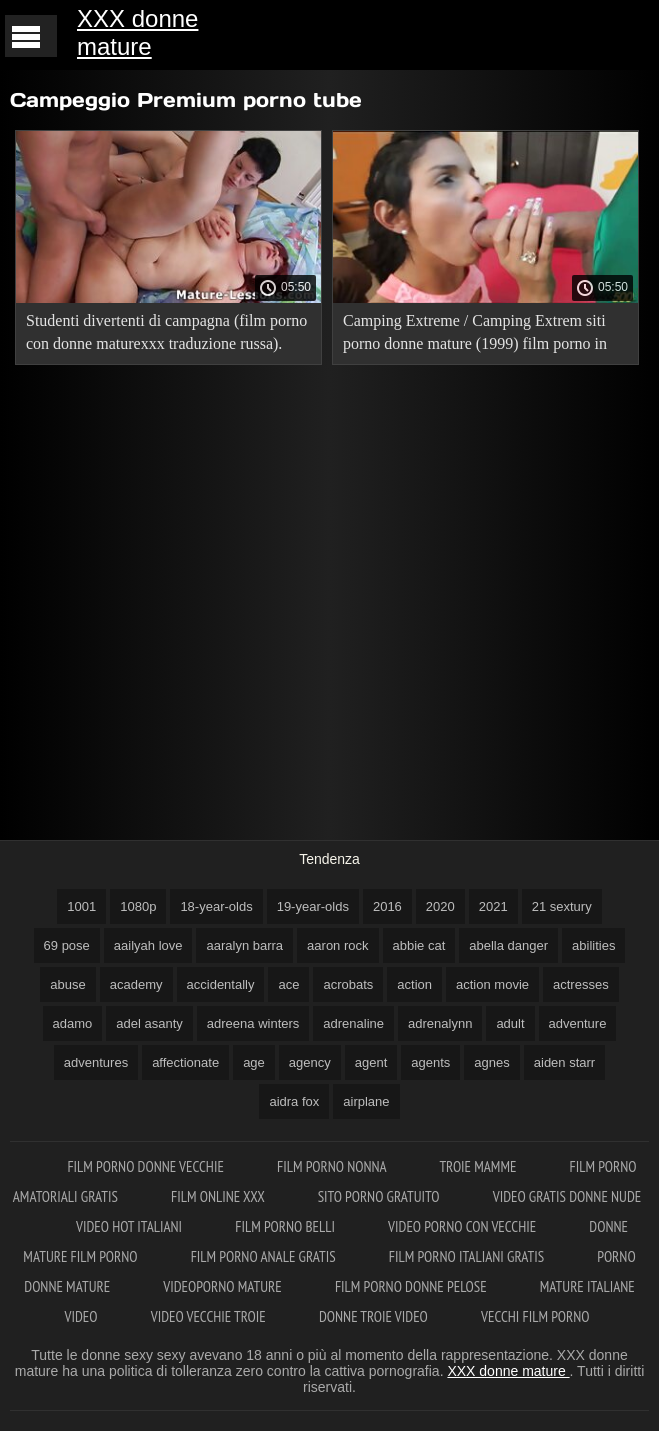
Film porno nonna (333, 1166)
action (414, 984)
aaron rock (337, 945)
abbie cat (419, 945)
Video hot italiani (130, 1226)
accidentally (221, 984)
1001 (81, 906)
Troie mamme (479, 1166)
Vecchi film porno (535, 1316)
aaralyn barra (244, 945)
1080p (138, 906)
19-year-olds (313, 906)
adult (510, 1023)
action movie (492, 984)
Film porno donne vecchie (147, 1166)
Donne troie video (375, 1316)
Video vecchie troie (210, 1316)
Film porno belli (286, 1226)
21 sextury (562, 906)
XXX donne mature (137, 32)
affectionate (185, 1062)
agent (371, 1062)
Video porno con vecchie (463, 1226)
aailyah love (148, 945)
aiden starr (564, 1062)
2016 (387, 906)
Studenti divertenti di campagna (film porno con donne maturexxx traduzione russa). (166, 332)
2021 (493, 906)
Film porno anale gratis (265, 1256)
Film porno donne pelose (412, 1286)
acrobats (348, 984)
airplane (366, 1101)
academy (136, 984)
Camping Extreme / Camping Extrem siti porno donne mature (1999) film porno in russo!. (475, 335)
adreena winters (253, 1023)
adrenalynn (440, 1023)
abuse (67, 984)
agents (430, 1062)
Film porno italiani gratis (468, 1256)
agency (310, 1062)
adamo (73, 1023)
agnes (491, 1062)
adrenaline (353, 1023)
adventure (578, 1023)
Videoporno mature (224, 1286)
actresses (581, 984)
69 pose (67, 945)
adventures (96, 1062)
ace (288, 984)
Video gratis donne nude (567, 1196)
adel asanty (149, 1023)
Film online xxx (219, 1196)
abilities (593, 945)
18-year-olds (216, 906)
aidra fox (294, 1101)
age (254, 1062)
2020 (440, 906)
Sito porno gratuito (380, 1196)
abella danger (508, 945)
